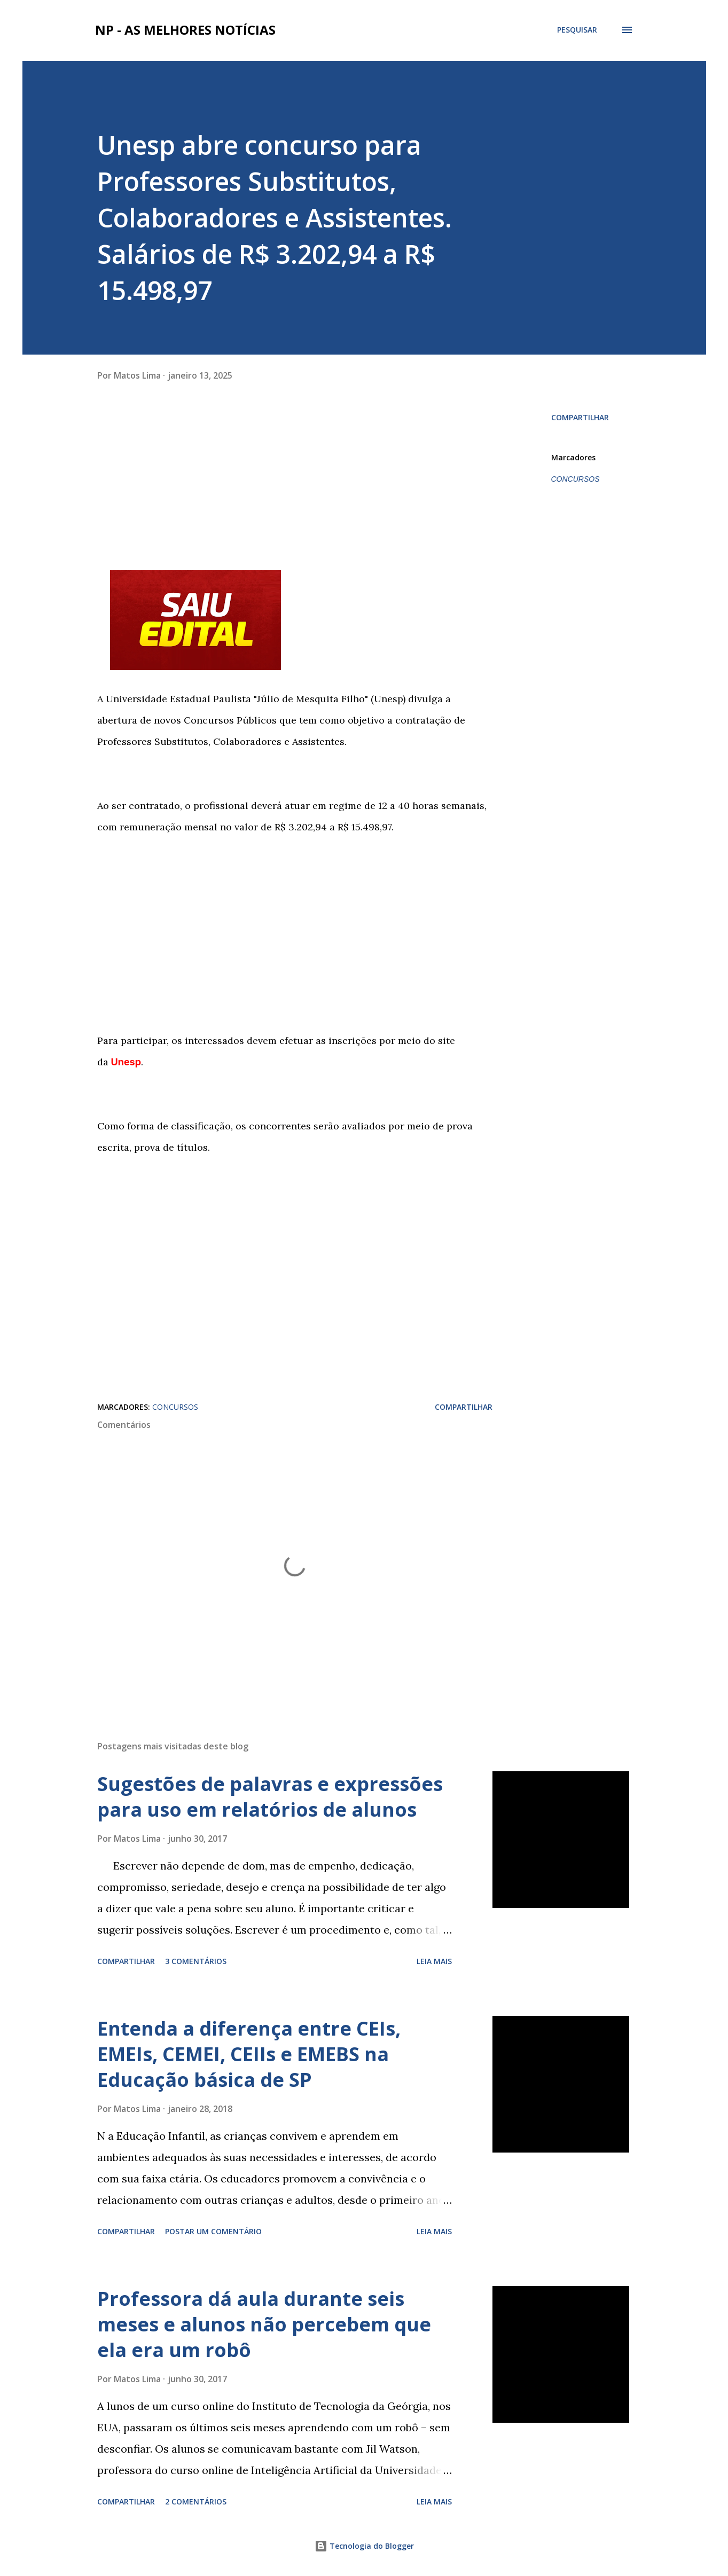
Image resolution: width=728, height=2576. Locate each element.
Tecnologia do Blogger (364, 2546)
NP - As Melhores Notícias (185, 29)
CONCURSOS (575, 479)
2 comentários (195, 2501)
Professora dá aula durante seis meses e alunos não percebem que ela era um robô (264, 2324)
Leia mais (434, 1961)
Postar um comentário (213, 2231)
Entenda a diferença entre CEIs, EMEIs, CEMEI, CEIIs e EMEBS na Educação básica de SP (249, 2054)
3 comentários (195, 1961)
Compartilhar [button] (580, 417)
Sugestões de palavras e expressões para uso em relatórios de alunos (270, 1797)
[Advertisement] (294, 484)
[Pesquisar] (577, 29)
